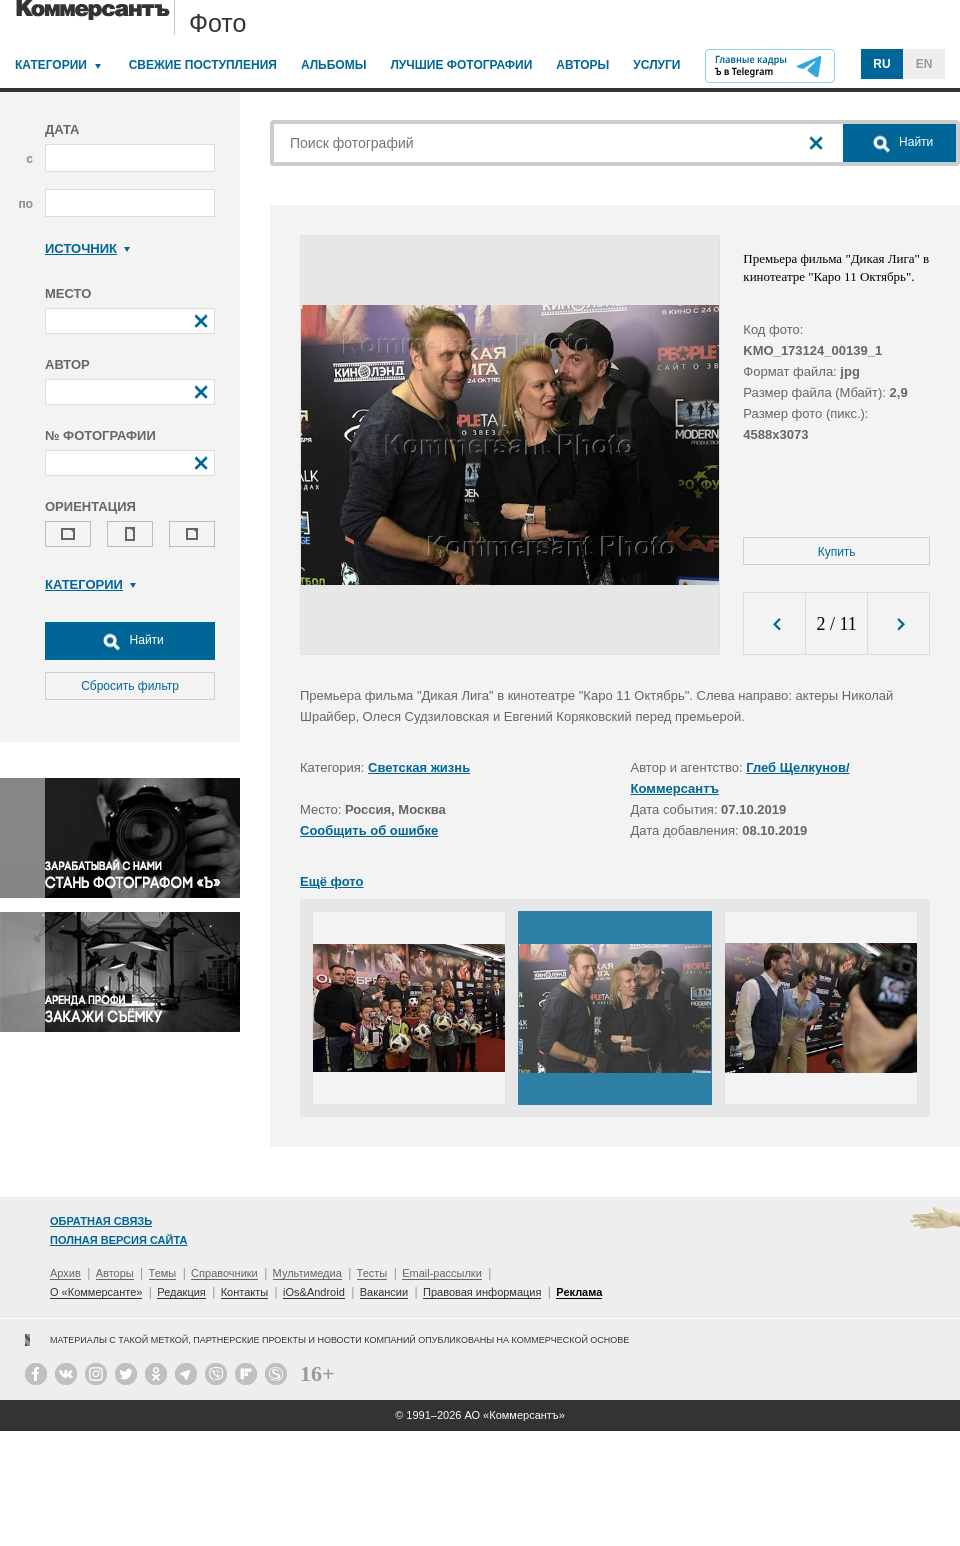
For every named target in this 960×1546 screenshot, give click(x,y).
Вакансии (384, 1292)
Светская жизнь (419, 767)
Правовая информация (482, 1292)
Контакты (245, 1292)
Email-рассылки (442, 1273)
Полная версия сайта (118, 1240)
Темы (163, 1273)
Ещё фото (331, 881)
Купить (837, 552)
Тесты (372, 1273)
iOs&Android (314, 1292)
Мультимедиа (307, 1273)
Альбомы (334, 65)
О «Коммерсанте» (96, 1292)
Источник (87, 248)
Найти (130, 641)
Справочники (224, 1273)
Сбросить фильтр (130, 686)
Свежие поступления (203, 65)
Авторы (582, 65)
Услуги (656, 65)
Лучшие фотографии (461, 65)
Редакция (181, 1292)
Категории (51, 65)
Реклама (579, 1292)
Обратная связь (101, 1221)
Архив (65, 1273)
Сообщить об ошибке (369, 830)
